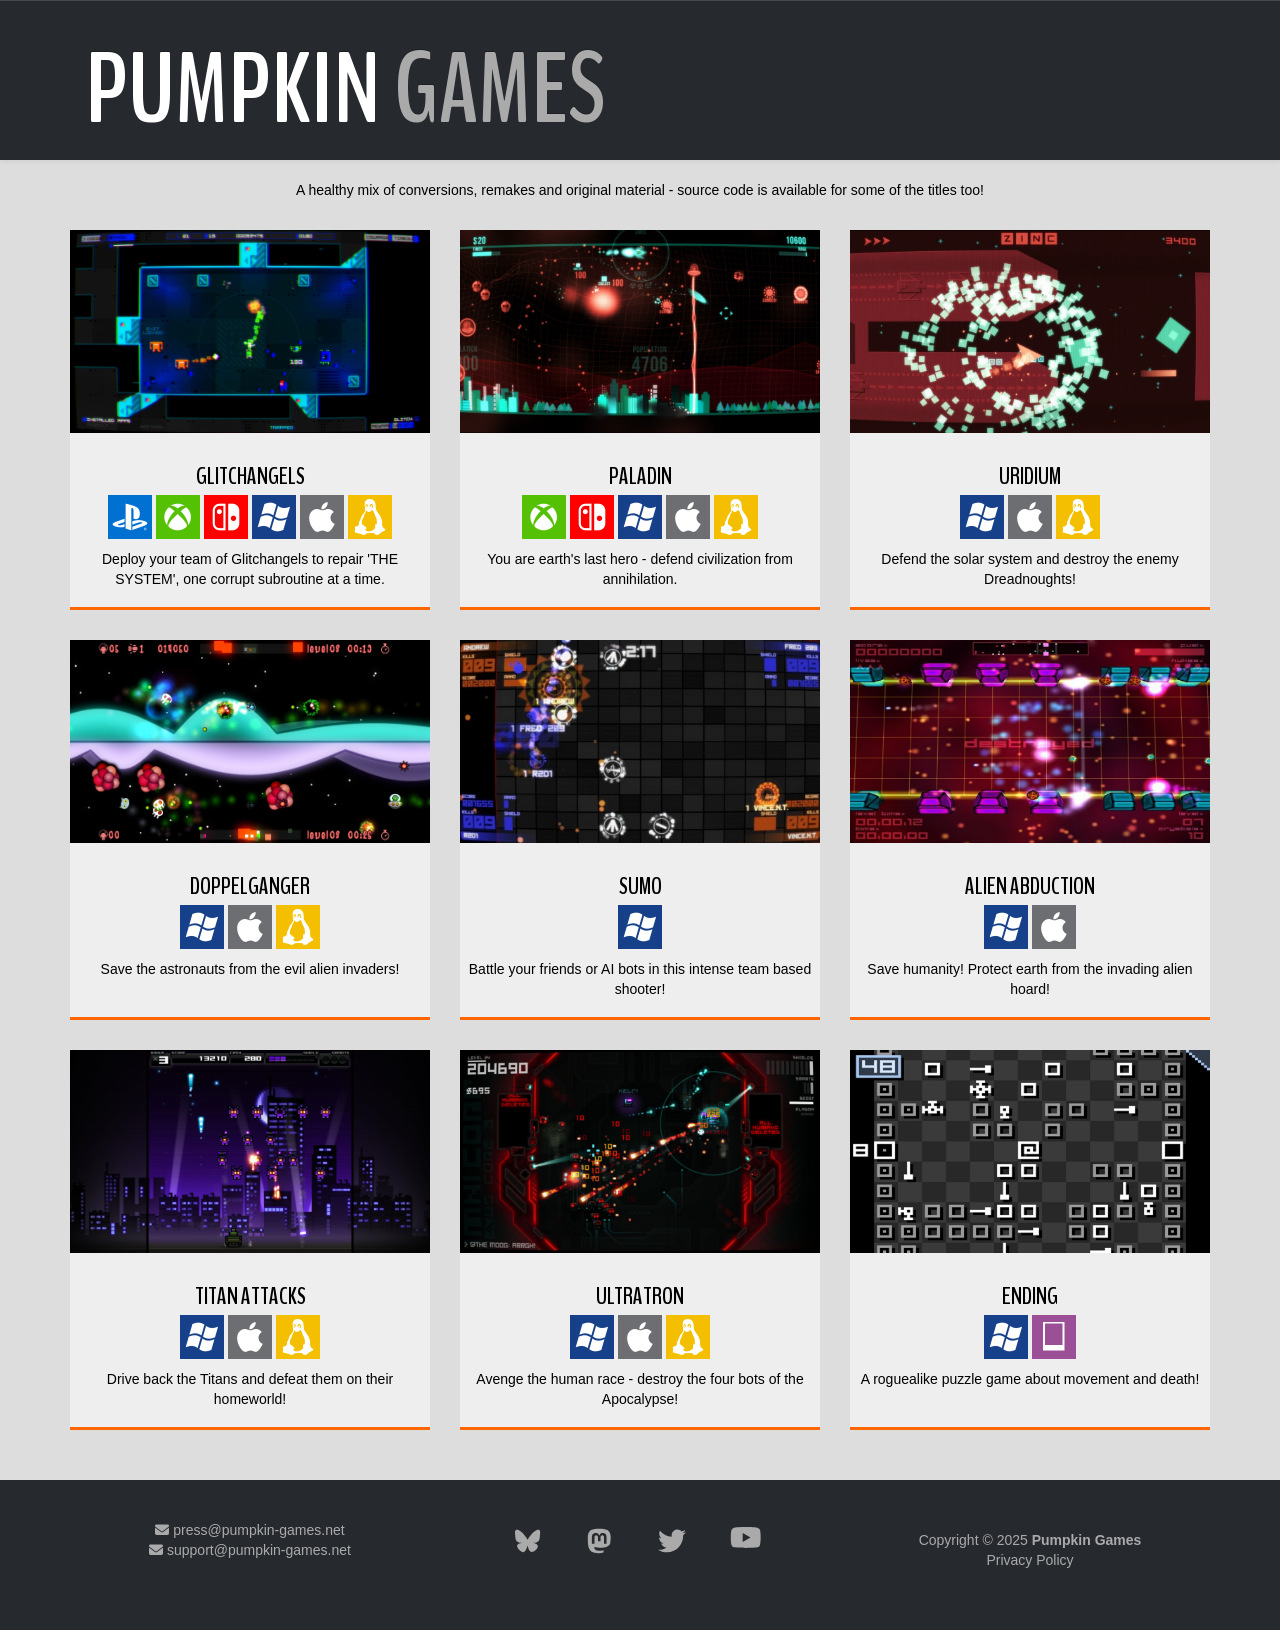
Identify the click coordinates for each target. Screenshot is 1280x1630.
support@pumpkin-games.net (250, 1550)
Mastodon (249, 1570)
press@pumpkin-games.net (249, 1530)
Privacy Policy (1029, 1560)
